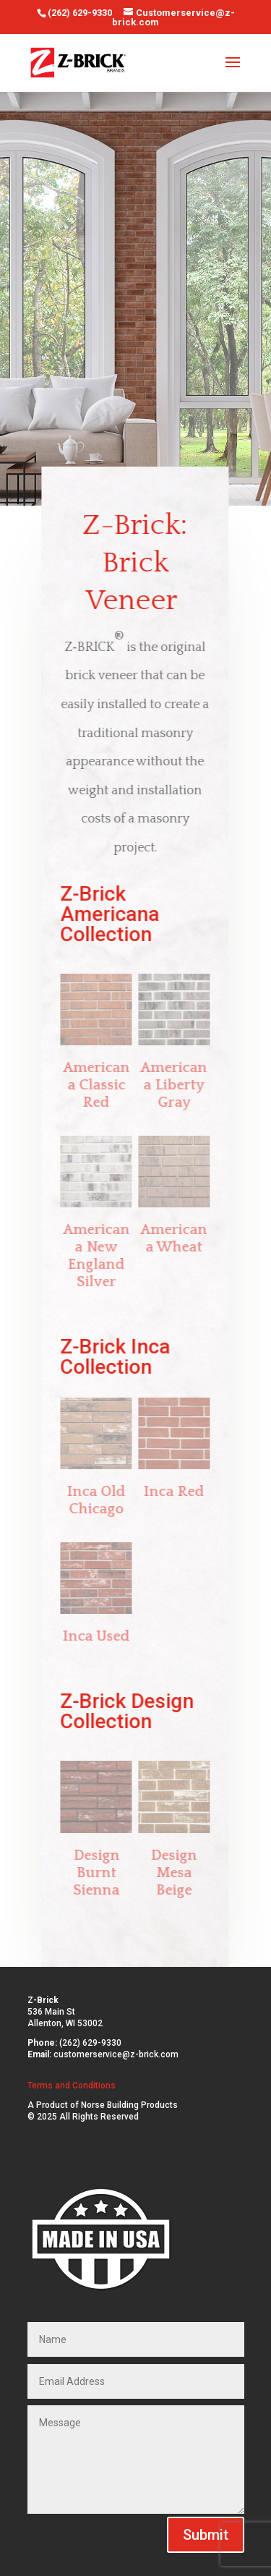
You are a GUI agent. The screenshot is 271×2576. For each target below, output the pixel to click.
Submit (205, 2534)
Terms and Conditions (71, 2085)
